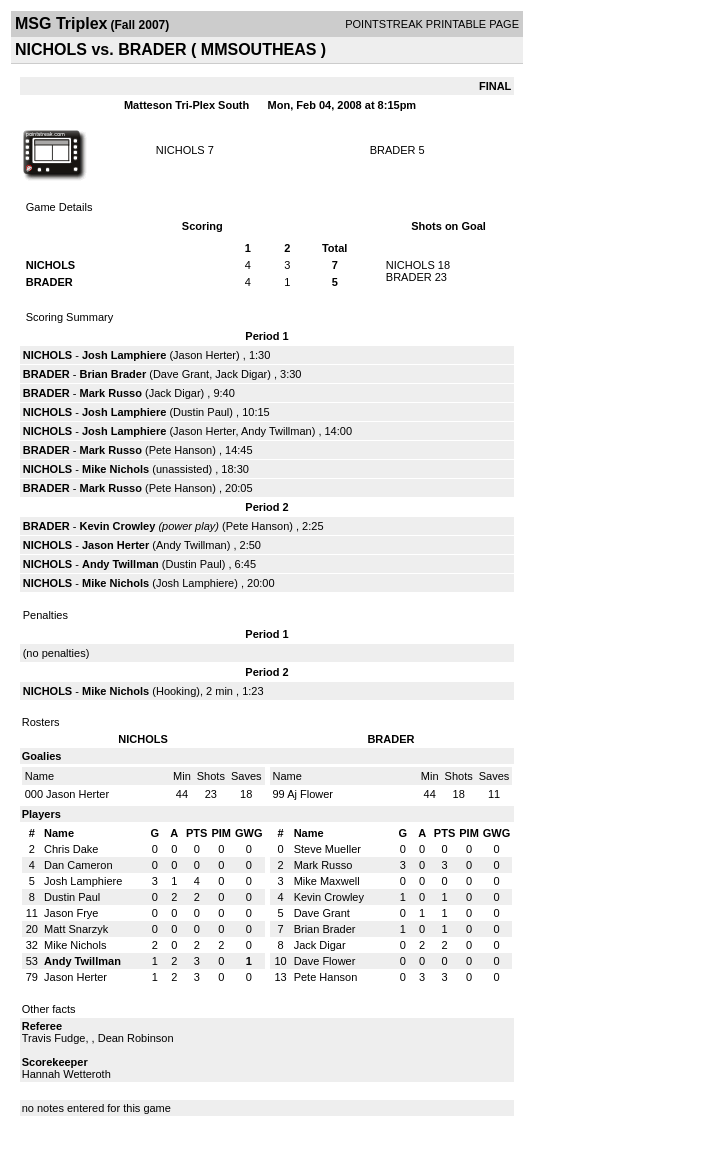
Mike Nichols (115, 469)
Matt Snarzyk (76, 929)
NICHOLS (180, 150)
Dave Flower (325, 961)
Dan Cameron (78, 865)
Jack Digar (241, 374)
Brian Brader (113, 374)
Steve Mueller (327, 849)
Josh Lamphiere (124, 355)
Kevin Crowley (118, 526)
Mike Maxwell (327, 881)
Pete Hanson (181, 450)
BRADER (393, 150)
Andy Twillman (276, 431)
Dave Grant (181, 374)
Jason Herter (204, 355)
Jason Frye (71, 913)
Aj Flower (310, 794)
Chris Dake (71, 849)
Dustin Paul (201, 412)
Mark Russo (111, 393)
